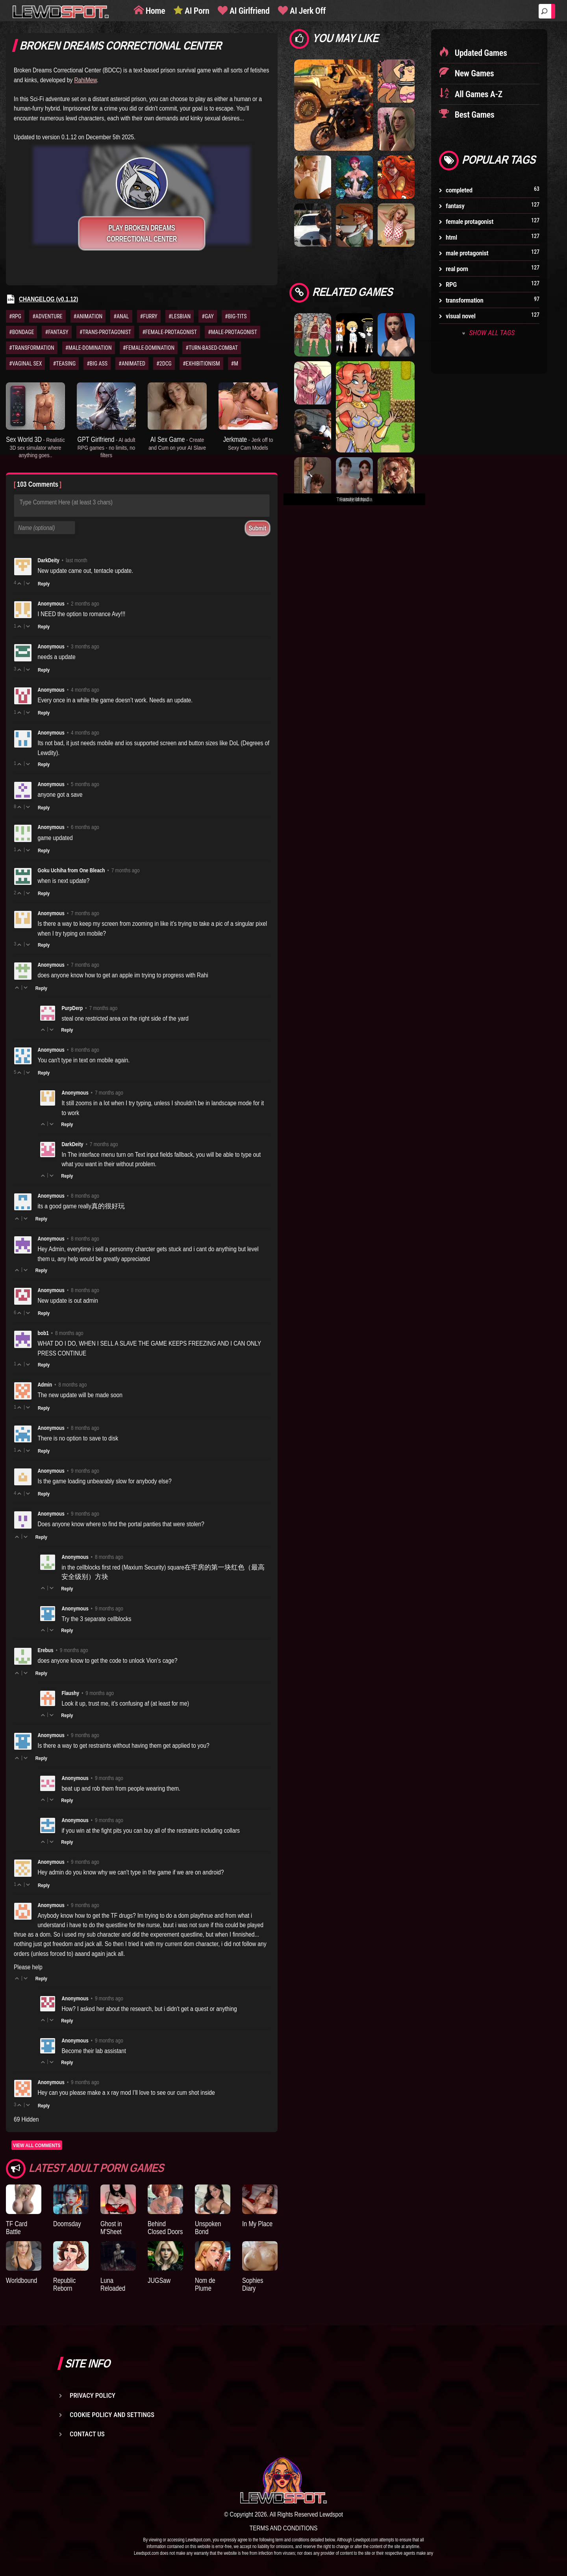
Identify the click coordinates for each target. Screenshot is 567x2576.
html (451, 237)
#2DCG (164, 363)
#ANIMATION (88, 316)
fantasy (455, 206)
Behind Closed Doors (165, 2228)
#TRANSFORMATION (31, 348)
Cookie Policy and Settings (112, 2415)
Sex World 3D (35, 447)
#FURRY (149, 316)
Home (154, 11)
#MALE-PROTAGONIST (232, 332)
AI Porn (196, 11)
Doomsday (67, 2224)
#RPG (15, 316)
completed (459, 190)
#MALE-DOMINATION (88, 348)
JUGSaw (159, 2280)
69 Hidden (26, 2119)
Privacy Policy (92, 2395)
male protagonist (467, 253)
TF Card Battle (16, 2228)
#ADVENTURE (47, 316)
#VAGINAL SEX (25, 363)
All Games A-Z (477, 94)
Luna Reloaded (112, 2284)
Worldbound (21, 2280)
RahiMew (85, 80)
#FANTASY (56, 332)
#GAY (208, 316)
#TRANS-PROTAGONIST (105, 332)
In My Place (257, 2224)
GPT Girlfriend (106, 447)
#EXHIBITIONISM (201, 363)
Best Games (473, 115)
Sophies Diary (252, 2284)
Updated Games (480, 53)
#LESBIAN (180, 316)
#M (234, 363)
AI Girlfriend (248, 11)
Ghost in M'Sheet (111, 2228)
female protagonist (469, 221)
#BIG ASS (97, 363)
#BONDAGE (21, 332)
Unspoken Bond (208, 2228)
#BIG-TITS (236, 316)
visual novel (461, 316)
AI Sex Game (177, 443)
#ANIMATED (132, 363)
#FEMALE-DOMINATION (149, 348)
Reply (44, 583)
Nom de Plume (205, 2284)
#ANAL (121, 316)
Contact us (87, 2434)
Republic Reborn (64, 2284)
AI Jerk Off (307, 11)
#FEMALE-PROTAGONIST (169, 332)
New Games (473, 73)
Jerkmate (248, 443)
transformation (464, 300)
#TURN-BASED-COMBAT (211, 348)
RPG (451, 284)
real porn (457, 269)
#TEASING (64, 363)
